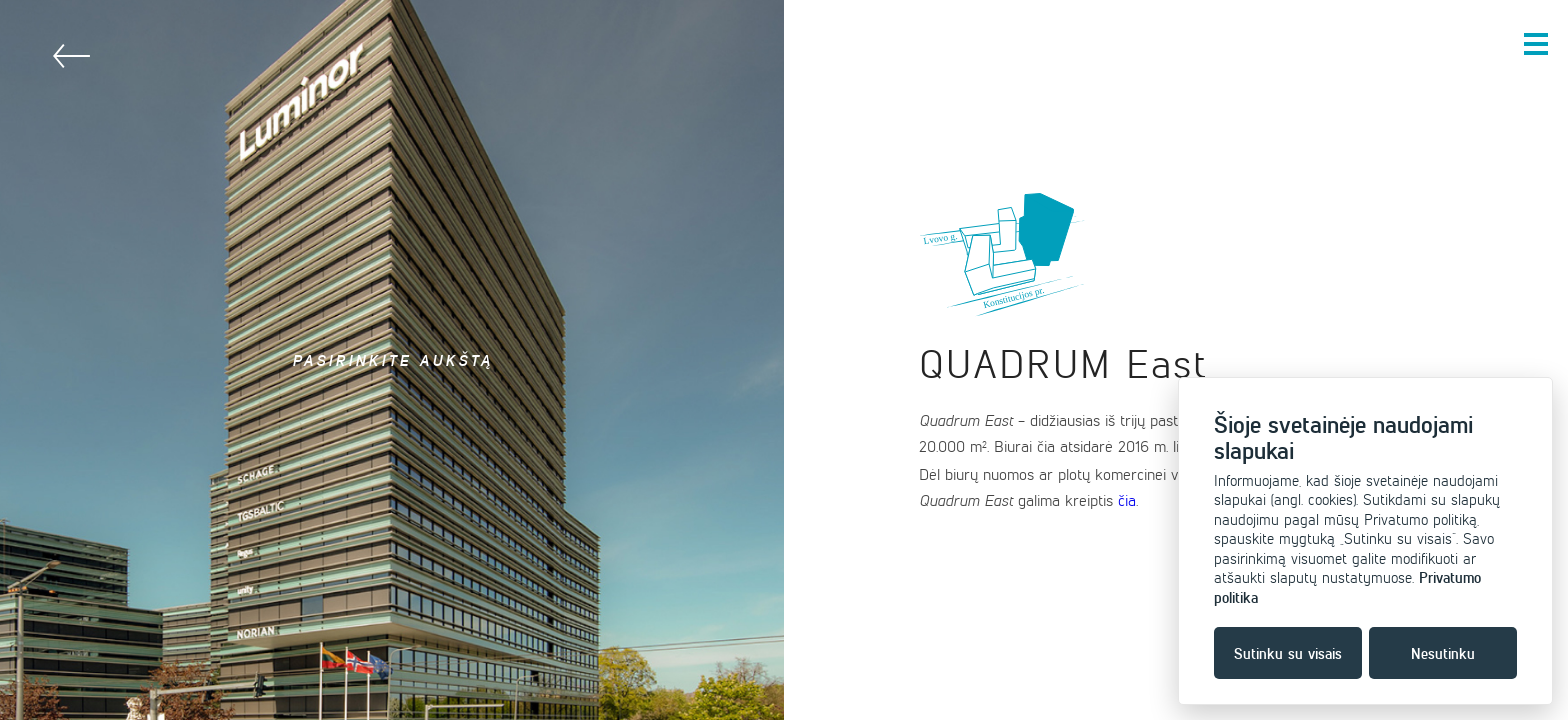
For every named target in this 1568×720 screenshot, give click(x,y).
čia (1127, 499)
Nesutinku (1443, 653)
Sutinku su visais (1288, 653)
